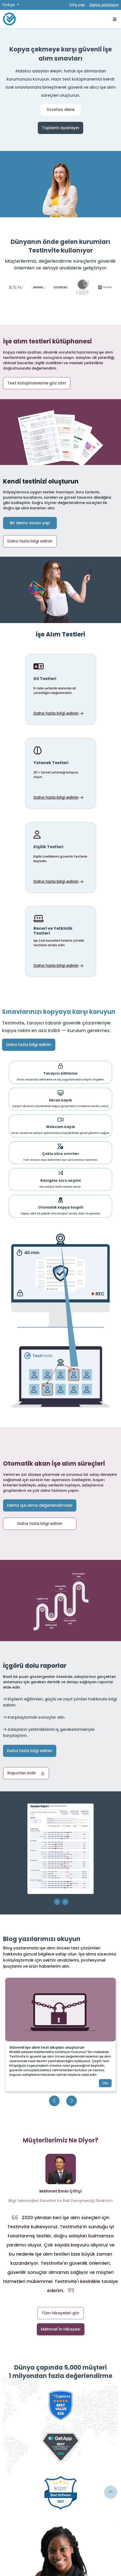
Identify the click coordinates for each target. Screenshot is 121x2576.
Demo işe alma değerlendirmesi (39, 1505)
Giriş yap (77, 4)
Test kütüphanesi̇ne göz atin (36, 383)
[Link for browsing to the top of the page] (110, 2492)
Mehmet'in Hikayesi (60, 2329)
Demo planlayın (104, 4)
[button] (26, 1773)
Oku (105, 2083)
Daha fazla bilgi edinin (30, 541)
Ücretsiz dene (61, 109)
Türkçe (9, 4)
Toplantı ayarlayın (60, 128)
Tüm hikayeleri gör (60, 2313)
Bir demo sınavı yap (30, 523)
